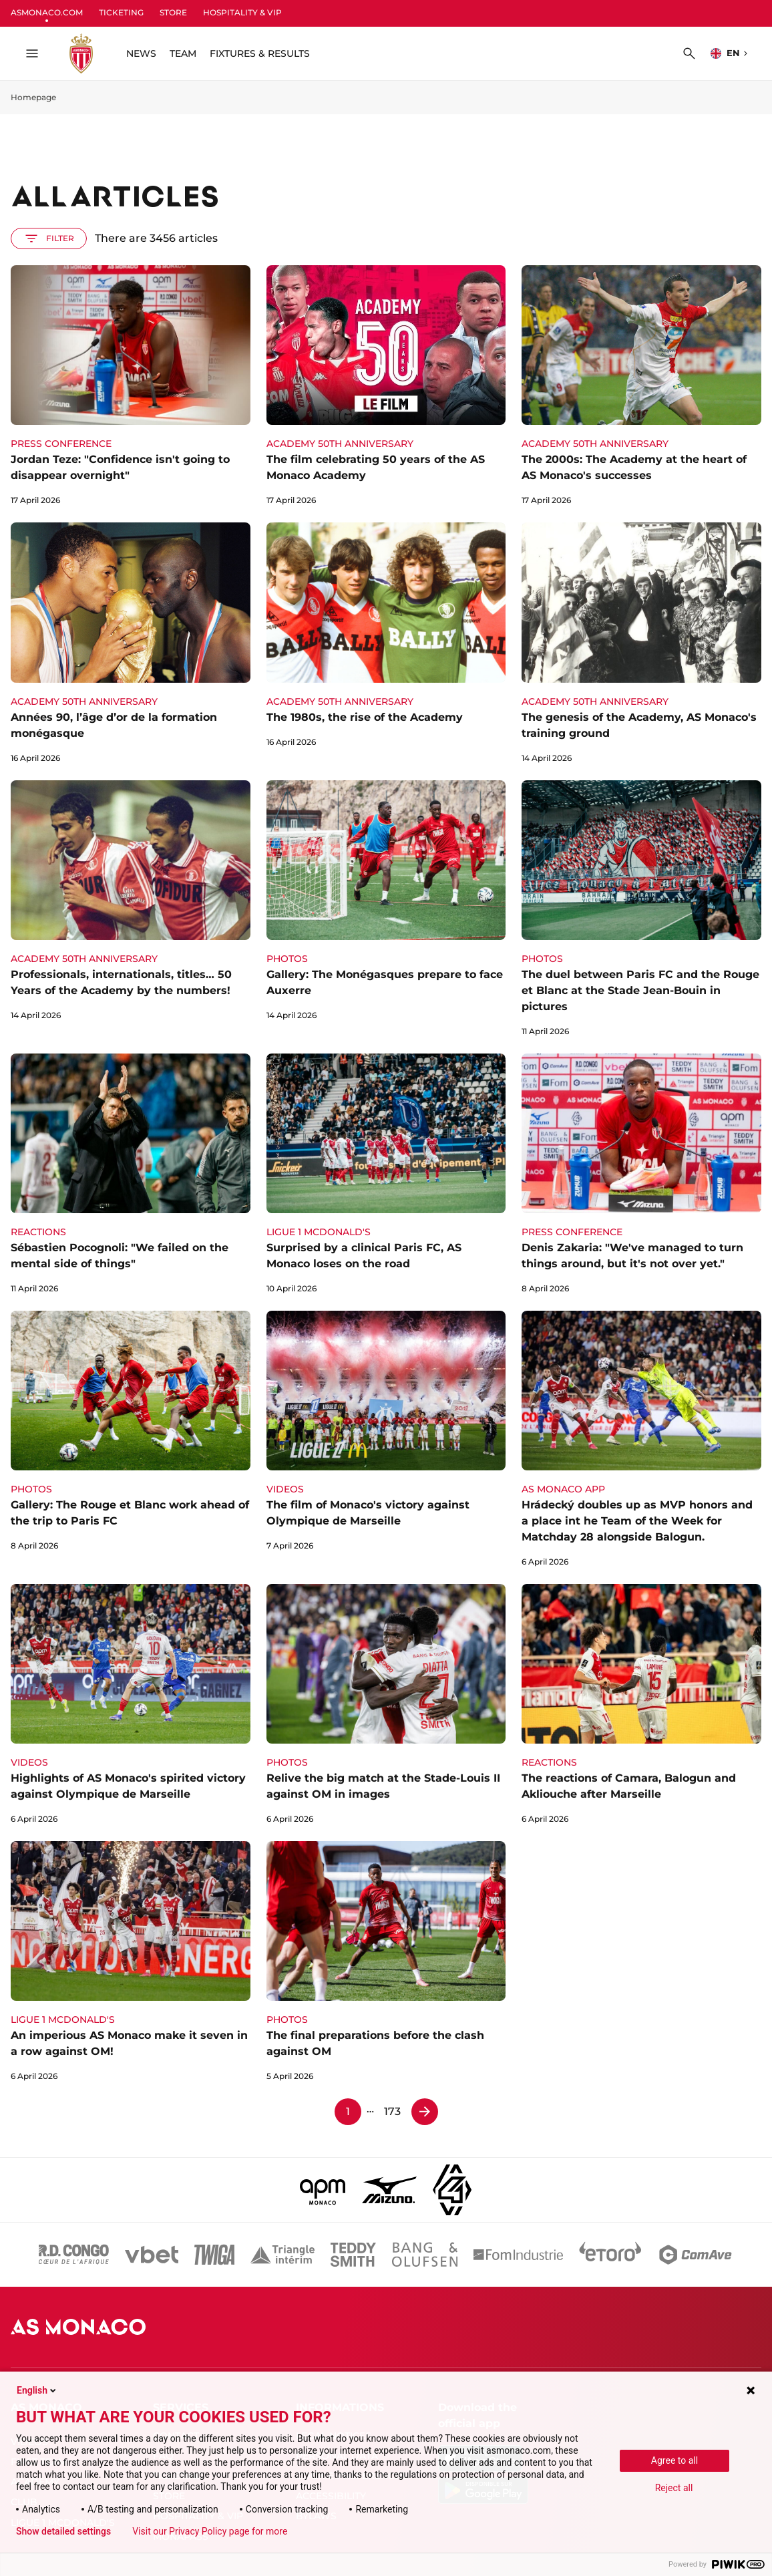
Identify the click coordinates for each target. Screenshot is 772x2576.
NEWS (141, 53)
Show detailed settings (63, 2531)
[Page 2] (424, 2111)
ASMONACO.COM (47, 12)
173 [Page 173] (392, 2111)
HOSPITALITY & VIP (242, 12)
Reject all (674, 2487)
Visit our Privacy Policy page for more (209, 2531)
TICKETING (121, 12)
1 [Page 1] (348, 2111)
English (37, 2390)
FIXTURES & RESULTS (260, 53)
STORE (173, 12)
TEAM (183, 53)
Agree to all (674, 2460)
